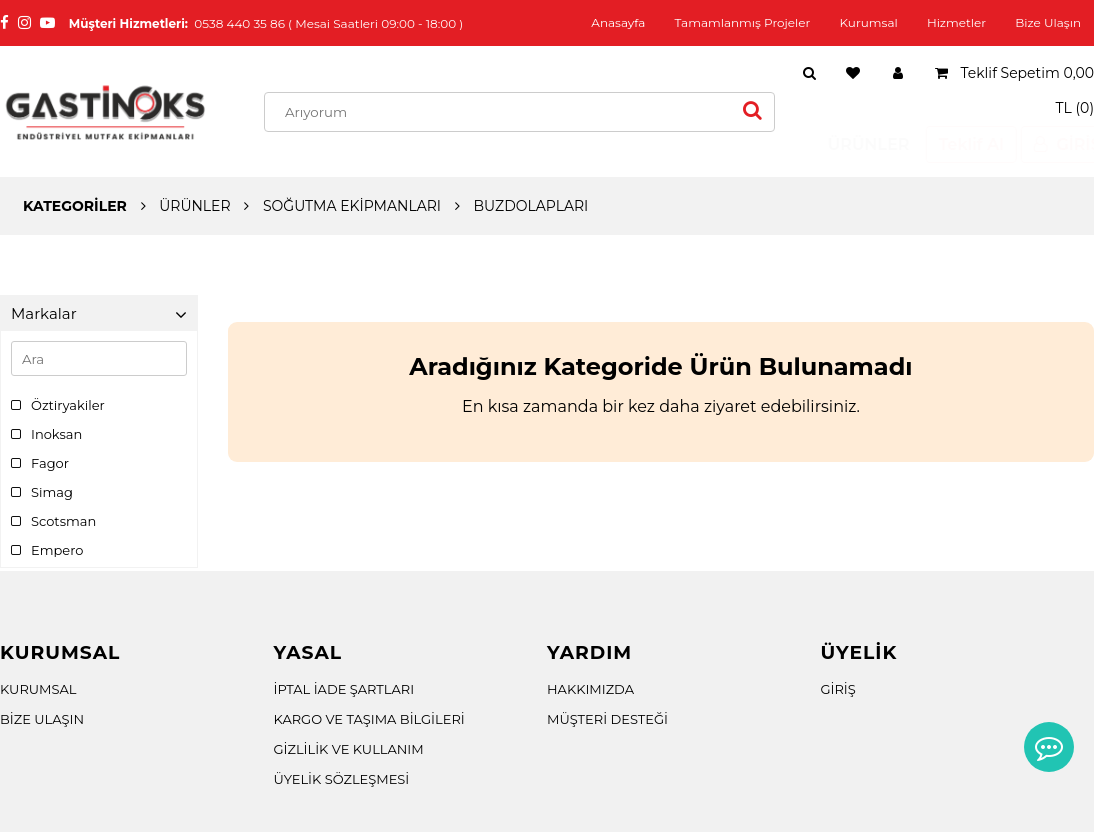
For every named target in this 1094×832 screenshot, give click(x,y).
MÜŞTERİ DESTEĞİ (607, 719)
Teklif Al (952, 144)
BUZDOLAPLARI (530, 206)
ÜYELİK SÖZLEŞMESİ (342, 779)
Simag (42, 492)
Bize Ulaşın (1048, 22)
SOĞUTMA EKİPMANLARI (352, 206)
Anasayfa (618, 22)
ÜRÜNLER (850, 144)
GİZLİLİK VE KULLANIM (349, 749)
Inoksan (46, 434)
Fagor (40, 463)
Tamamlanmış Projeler (743, 22)
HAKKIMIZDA (590, 689)
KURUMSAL (38, 689)
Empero (47, 550)
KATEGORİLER (75, 206)
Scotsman (53, 521)
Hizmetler (956, 22)
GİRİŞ (838, 689)
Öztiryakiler (58, 405)
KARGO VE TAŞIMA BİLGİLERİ (369, 719)
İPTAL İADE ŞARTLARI (344, 689)
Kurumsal (869, 22)
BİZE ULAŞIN (42, 719)
